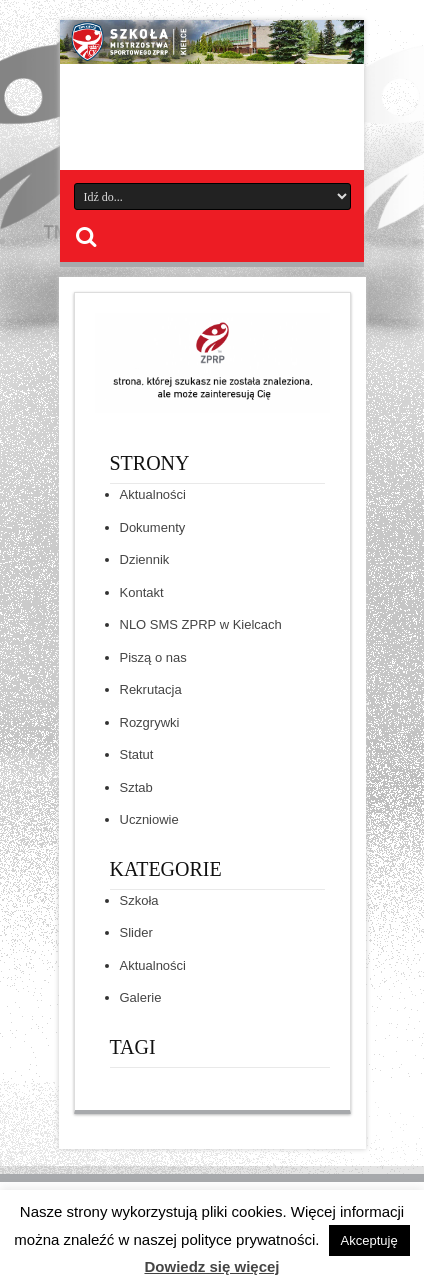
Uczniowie (149, 819)
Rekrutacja (151, 689)
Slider (136, 932)
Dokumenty (153, 527)
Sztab (136, 787)
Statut (137, 754)
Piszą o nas (153, 657)
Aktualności (153, 494)
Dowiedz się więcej (211, 1266)
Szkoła (139, 900)
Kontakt (142, 592)
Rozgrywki (150, 722)
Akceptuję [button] (369, 1240)
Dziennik (145, 559)
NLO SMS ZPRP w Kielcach (201, 624)
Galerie (141, 997)
